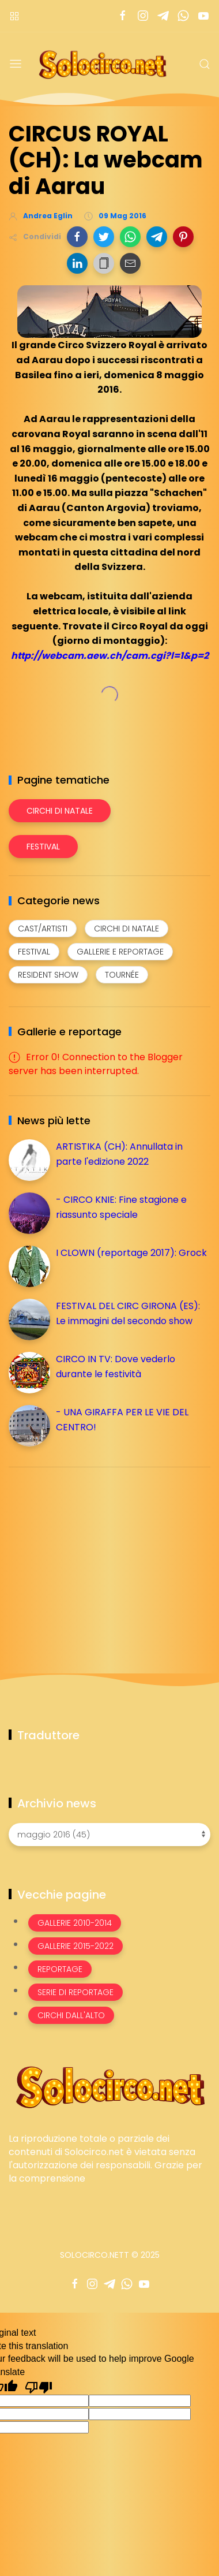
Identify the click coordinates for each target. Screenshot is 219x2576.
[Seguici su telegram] (163, 16)
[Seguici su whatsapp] (183, 16)
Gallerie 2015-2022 (75, 1946)
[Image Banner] (109, 2086)
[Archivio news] (109, 1834)
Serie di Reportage (75, 1992)
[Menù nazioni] (14, 16)
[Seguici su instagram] (142, 16)
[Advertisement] (95, 1557)
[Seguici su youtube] (203, 16)
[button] (77, 236)
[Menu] (15, 64)
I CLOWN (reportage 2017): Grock (131, 1252)
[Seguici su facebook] (122, 16)
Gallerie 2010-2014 (74, 1923)
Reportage (59, 1969)
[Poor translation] (38, 2386)
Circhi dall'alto (71, 2015)
